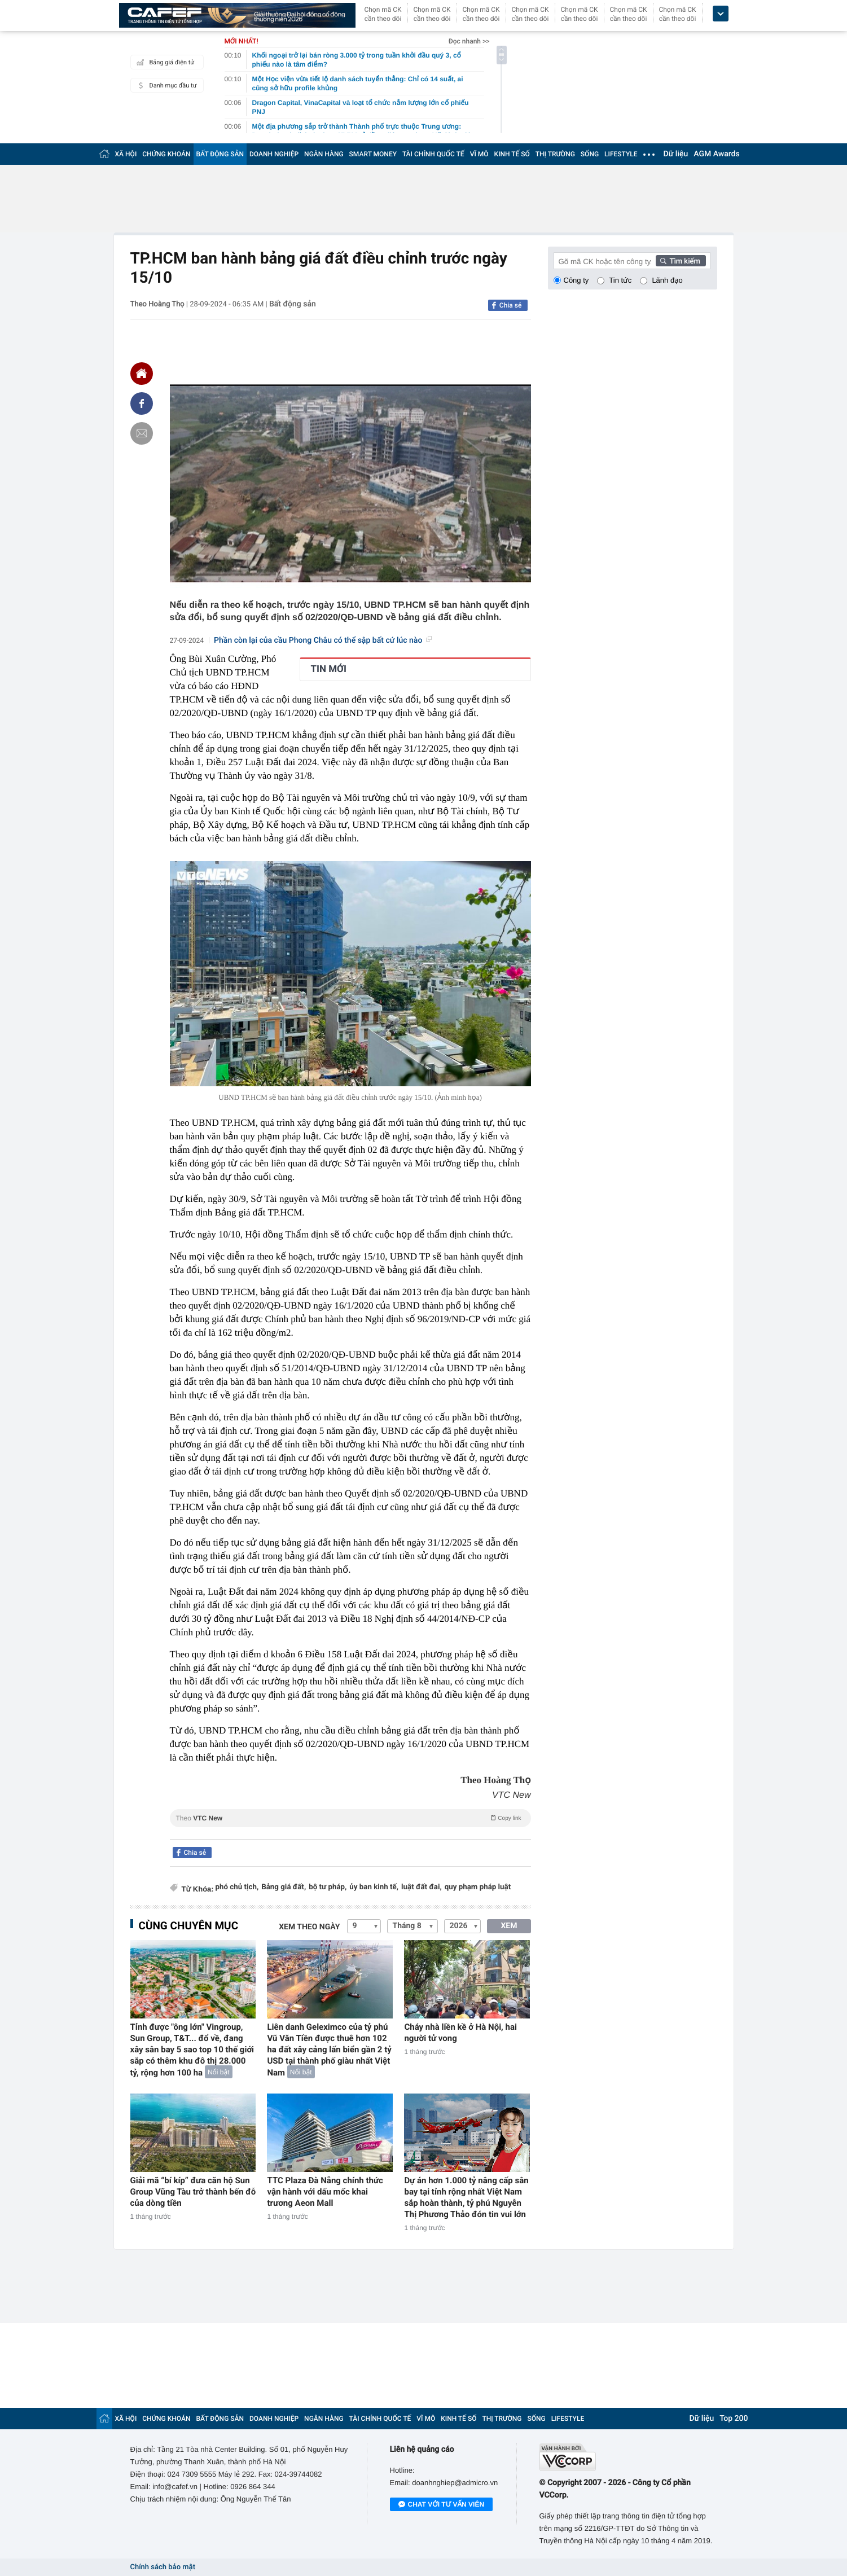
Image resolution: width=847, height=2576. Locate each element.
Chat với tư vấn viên (441, 2505)
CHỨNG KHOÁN (166, 154)
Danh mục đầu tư (165, 85)
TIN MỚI (329, 669)
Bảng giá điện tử (164, 62)
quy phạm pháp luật (478, 1887)
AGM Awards (716, 154)
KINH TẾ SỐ (512, 154)
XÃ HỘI (126, 154)
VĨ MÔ (479, 154)
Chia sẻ (510, 305)
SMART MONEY (373, 154)
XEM (509, 1925)
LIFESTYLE (620, 154)
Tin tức (620, 280)
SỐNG (590, 154)
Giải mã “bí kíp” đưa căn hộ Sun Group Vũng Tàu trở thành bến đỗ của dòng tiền (193, 2191)
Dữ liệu (676, 154)
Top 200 (733, 2418)
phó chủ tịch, (237, 1887)
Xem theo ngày (309, 1927)
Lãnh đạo (667, 280)
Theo (350, 1817)
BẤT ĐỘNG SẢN (220, 154)
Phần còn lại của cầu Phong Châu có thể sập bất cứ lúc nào (323, 640)
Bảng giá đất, (283, 1887)
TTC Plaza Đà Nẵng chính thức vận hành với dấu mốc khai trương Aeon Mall (325, 2191)
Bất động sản (292, 304)
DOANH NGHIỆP (274, 154)
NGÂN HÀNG (324, 154)
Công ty (576, 280)
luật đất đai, (421, 1887)
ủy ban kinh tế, (373, 1887)
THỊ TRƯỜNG (555, 154)
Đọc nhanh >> (469, 41)
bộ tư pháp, (327, 1887)
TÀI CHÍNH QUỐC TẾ (433, 154)
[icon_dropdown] (720, 14)
